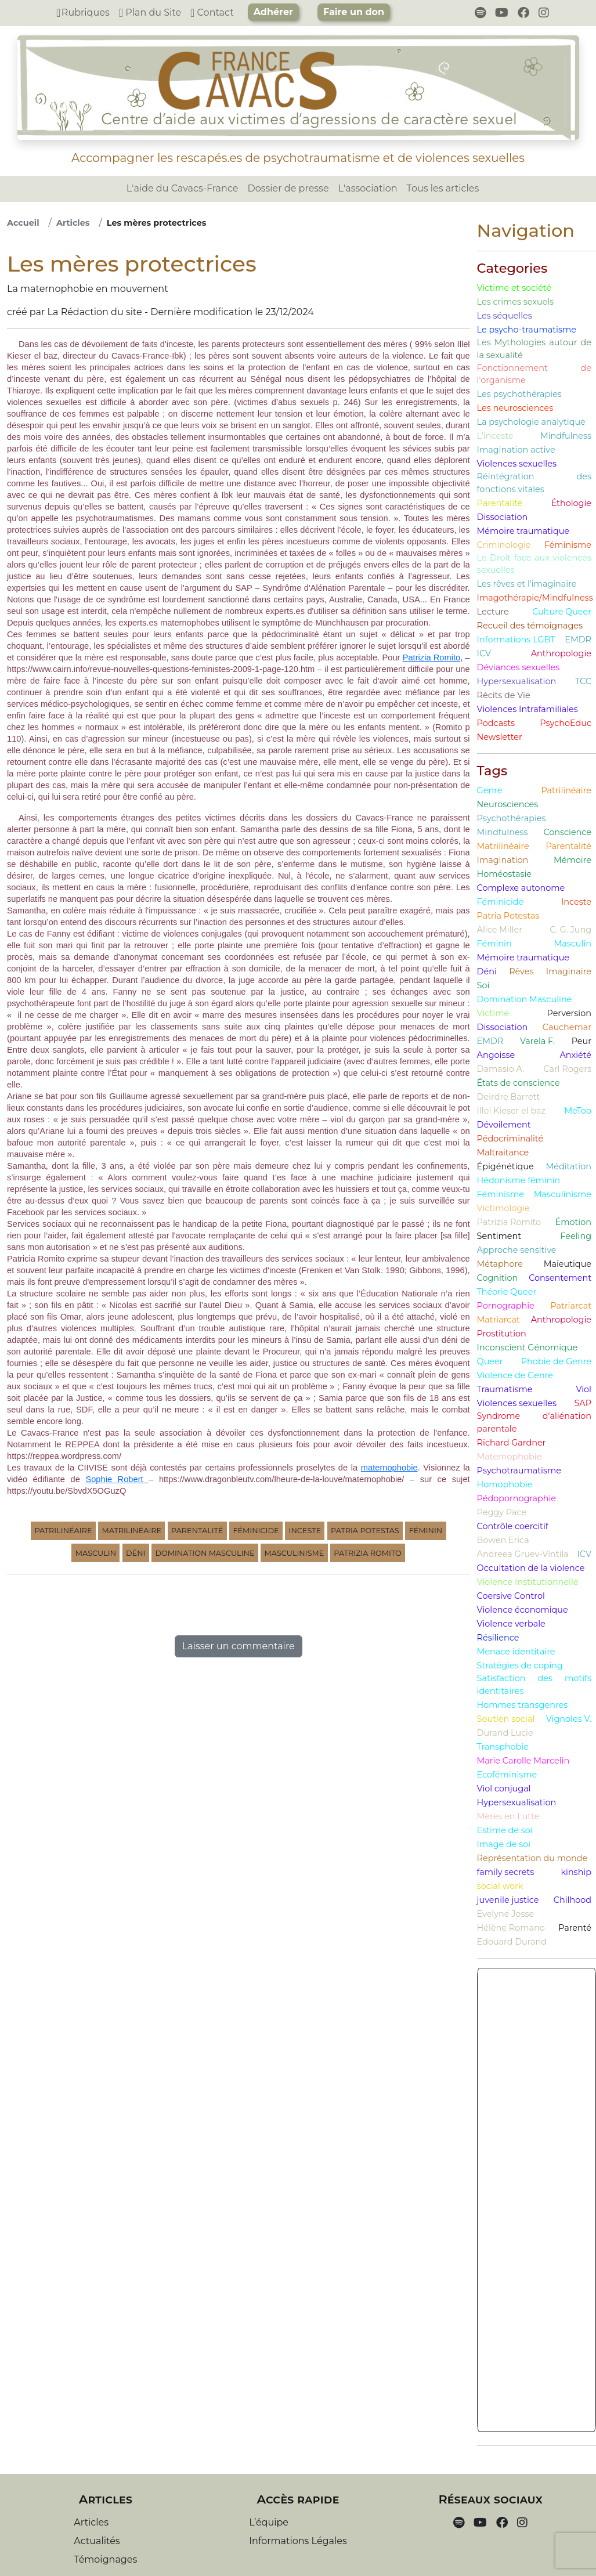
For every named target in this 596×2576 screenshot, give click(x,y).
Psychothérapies (511, 818)
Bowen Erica (503, 1540)
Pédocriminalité (510, 1138)
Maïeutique (567, 1264)
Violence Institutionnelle (528, 1582)
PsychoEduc (565, 723)
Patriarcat (571, 1305)
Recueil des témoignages (530, 625)
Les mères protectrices (157, 223)
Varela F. (537, 1041)
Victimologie (503, 1208)
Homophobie (505, 1484)
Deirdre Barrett (508, 1097)
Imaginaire (568, 971)
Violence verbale (511, 1623)
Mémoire (572, 860)
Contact (212, 12)
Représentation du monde (532, 1858)
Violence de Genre (515, 1375)
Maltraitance (503, 1152)
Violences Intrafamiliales (527, 709)
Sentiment (499, 1236)
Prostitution (501, 1333)
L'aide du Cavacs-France (183, 188)
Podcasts (496, 723)
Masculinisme (294, 1553)
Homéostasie (504, 874)
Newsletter (499, 737)
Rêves (521, 971)
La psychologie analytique (531, 422)
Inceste (305, 1530)
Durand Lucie (505, 1733)
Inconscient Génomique (527, 1347)
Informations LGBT (516, 639)
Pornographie (505, 1305)
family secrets (505, 1872)
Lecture (493, 611)
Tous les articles (443, 188)
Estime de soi (505, 1830)
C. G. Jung (570, 929)
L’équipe (268, 2522)
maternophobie (389, 1467)
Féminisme (567, 545)
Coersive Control (511, 1596)
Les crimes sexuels (515, 302)
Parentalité (197, 1530)
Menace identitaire (516, 1651)
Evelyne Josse (505, 1914)
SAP (582, 1403)
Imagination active (516, 450)
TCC (583, 681)
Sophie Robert (117, 1479)
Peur (581, 1041)
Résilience (498, 1637)
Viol (583, 1389)
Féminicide (256, 1530)
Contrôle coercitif (512, 1526)
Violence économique (522, 1610)
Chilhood (572, 1900)
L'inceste (495, 436)
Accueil (23, 223)
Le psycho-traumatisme (526, 329)
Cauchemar (567, 1027)
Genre (490, 790)
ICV (484, 653)
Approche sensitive (517, 1250)
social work (500, 1886)
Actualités (97, 2540)
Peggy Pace (501, 1512)
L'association (368, 188)
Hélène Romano (511, 1928)
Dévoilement (504, 1124)
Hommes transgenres (522, 1705)
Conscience (567, 832)
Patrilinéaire (63, 1530)
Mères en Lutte (508, 1816)
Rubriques (83, 12)
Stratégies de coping (520, 1665)
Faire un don (353, 11)
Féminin (425, 1530)
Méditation (568, 1166)
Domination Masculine (204, 1553)
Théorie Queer (507, 1292)
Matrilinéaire (131, 1530)
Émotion (573, 1222)
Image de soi (504, 1844)
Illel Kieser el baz (511, 1110)
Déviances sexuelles (518, 667)
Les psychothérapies (519, 394)
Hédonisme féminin (518, 1180)
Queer (490, 1361)
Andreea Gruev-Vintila (523, 1554)
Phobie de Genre (556, 1361)
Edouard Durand (512, 1941)
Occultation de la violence (531, 1568)
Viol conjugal (504, 1788)
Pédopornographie (516, 1498)
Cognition (497, 1278)
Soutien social (506, 1719)
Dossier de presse (287, 188)
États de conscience (518, 1083)
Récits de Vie (503, 695)
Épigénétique (505, 1166)
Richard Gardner (511, 1442)
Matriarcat (498, 1319)
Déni (135, 1553)
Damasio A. (501, 1069)
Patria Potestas (365, 1530)
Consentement (560, 1278)
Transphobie (503, 1747)
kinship (576, 1872)
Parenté (574, 1928)
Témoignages (105, 2559)
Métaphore (500, 1264)
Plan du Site (150, 12)
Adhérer (273, 11)
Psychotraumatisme (519, 1470)
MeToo (577, 1110)
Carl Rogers (567, 1069)
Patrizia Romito (432, 657)
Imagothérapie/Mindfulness (535, 597)
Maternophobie (509, 1456)
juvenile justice (508, 1900)
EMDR (578, 639)
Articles (73, 223)
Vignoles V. (568, 1719)
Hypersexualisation (517, 681)
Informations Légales (297, 2540)
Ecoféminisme (507, 1774)
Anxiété (575, 1055)
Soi (483, 985)
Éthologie (571, 503)
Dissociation (502, 517)
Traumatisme (505, 1389)
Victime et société (514, 288)
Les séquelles (504, 315)
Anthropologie (561, 653)
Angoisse (496, 1055)
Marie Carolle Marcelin (523, 1760)
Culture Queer (561, 611)
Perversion (569, 1013)
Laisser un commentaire (238, 1646)
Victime (493, 1013)
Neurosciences (508, 804)
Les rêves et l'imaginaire (527, 584)
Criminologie (504, 545)
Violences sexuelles (517, 463)
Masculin (95, 1553)
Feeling (575, 1236)
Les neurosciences (515, 408)
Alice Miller (499, 929)
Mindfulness (565, 436)
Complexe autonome (521, 888)
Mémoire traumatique (523, 531)
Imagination (503, 860)
